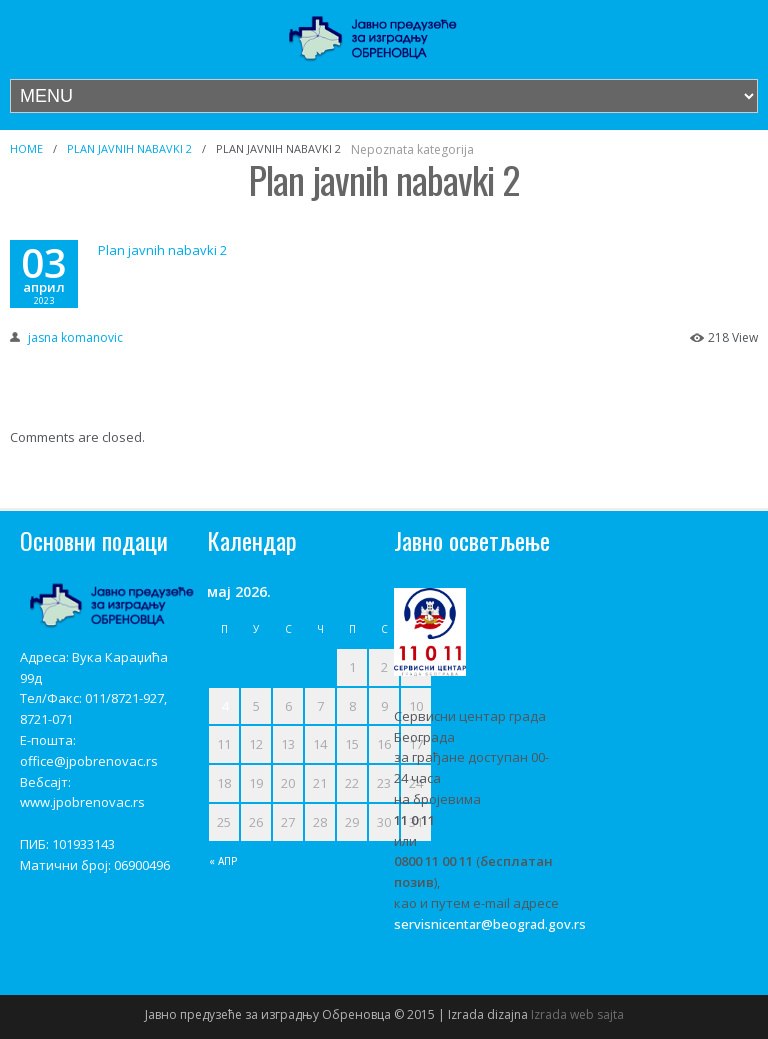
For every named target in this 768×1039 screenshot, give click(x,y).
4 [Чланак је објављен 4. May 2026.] (224, 706)
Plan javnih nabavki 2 (129, 148)
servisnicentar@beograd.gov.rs (490, 924)
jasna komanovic (75, 337)
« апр (223, 861)
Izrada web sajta (577, 1014)
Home (26, 148)
